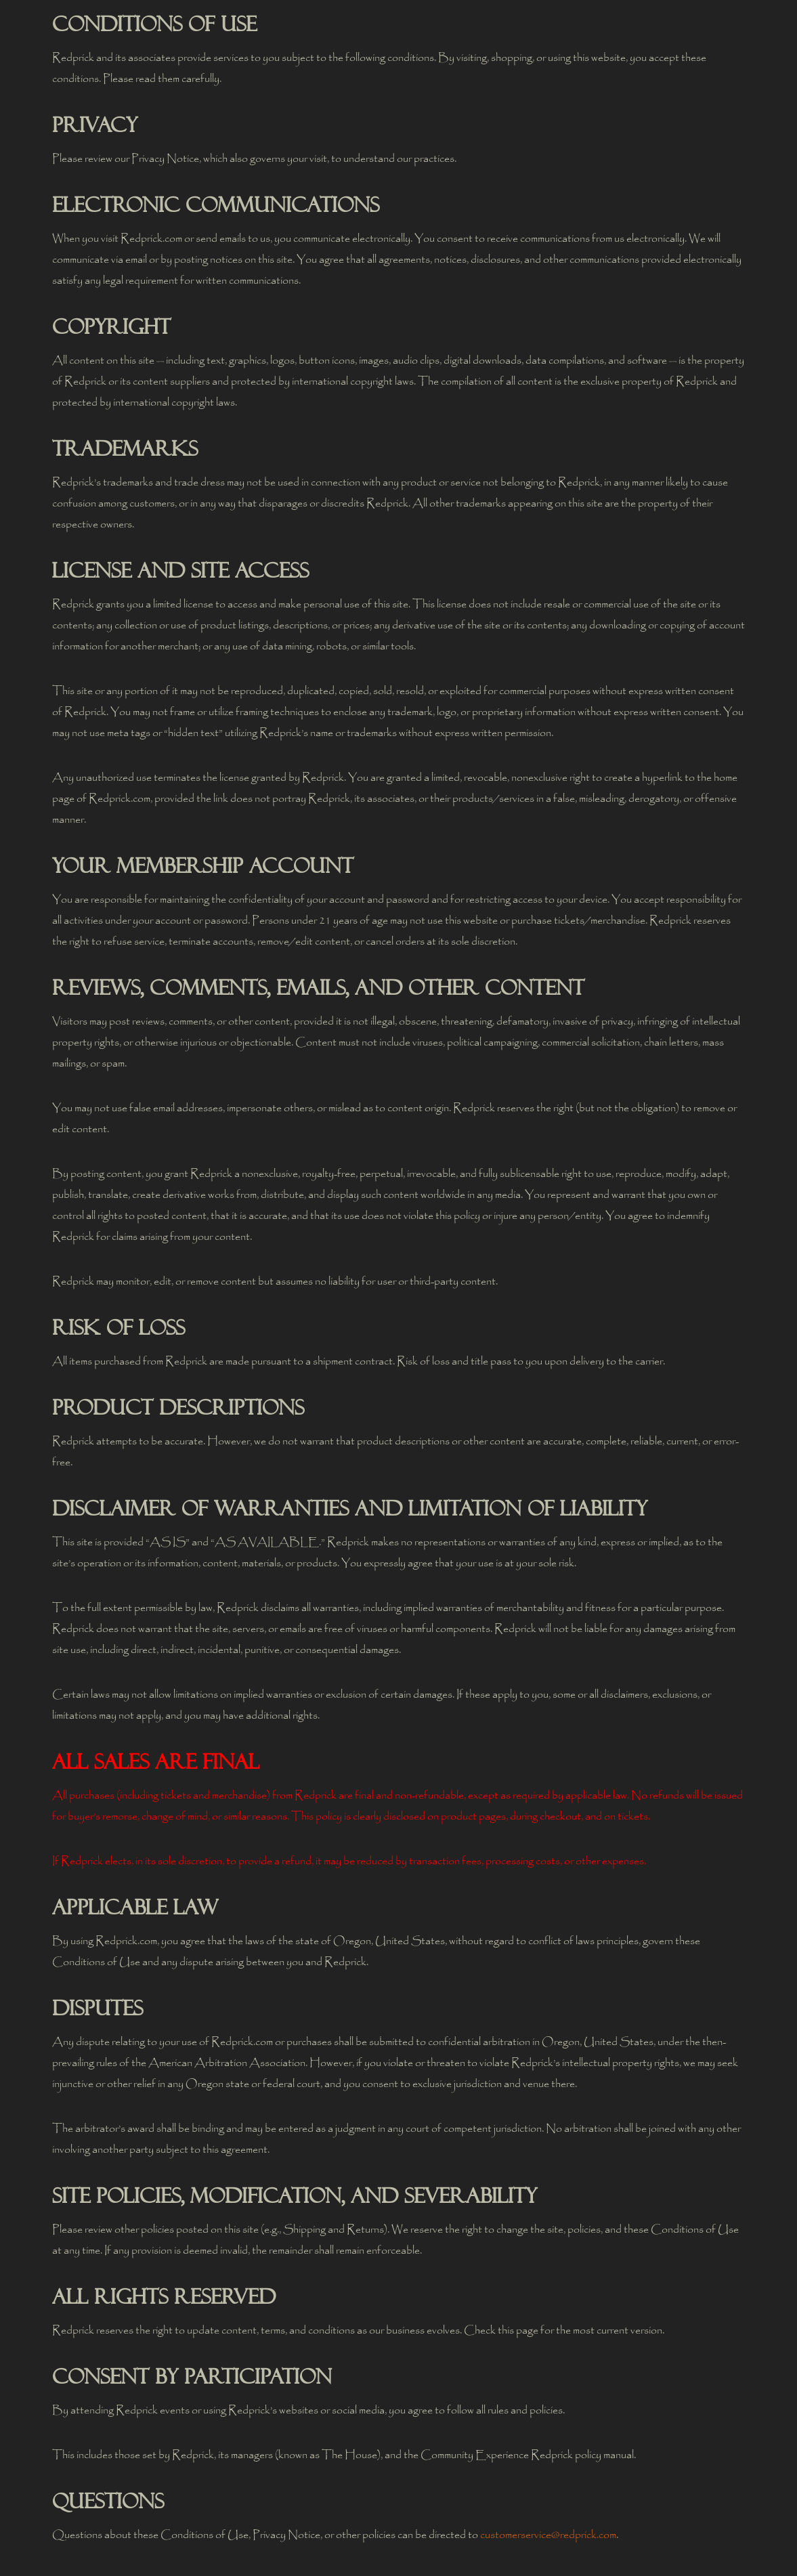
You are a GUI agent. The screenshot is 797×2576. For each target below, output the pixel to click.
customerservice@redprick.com (548, 2535)
